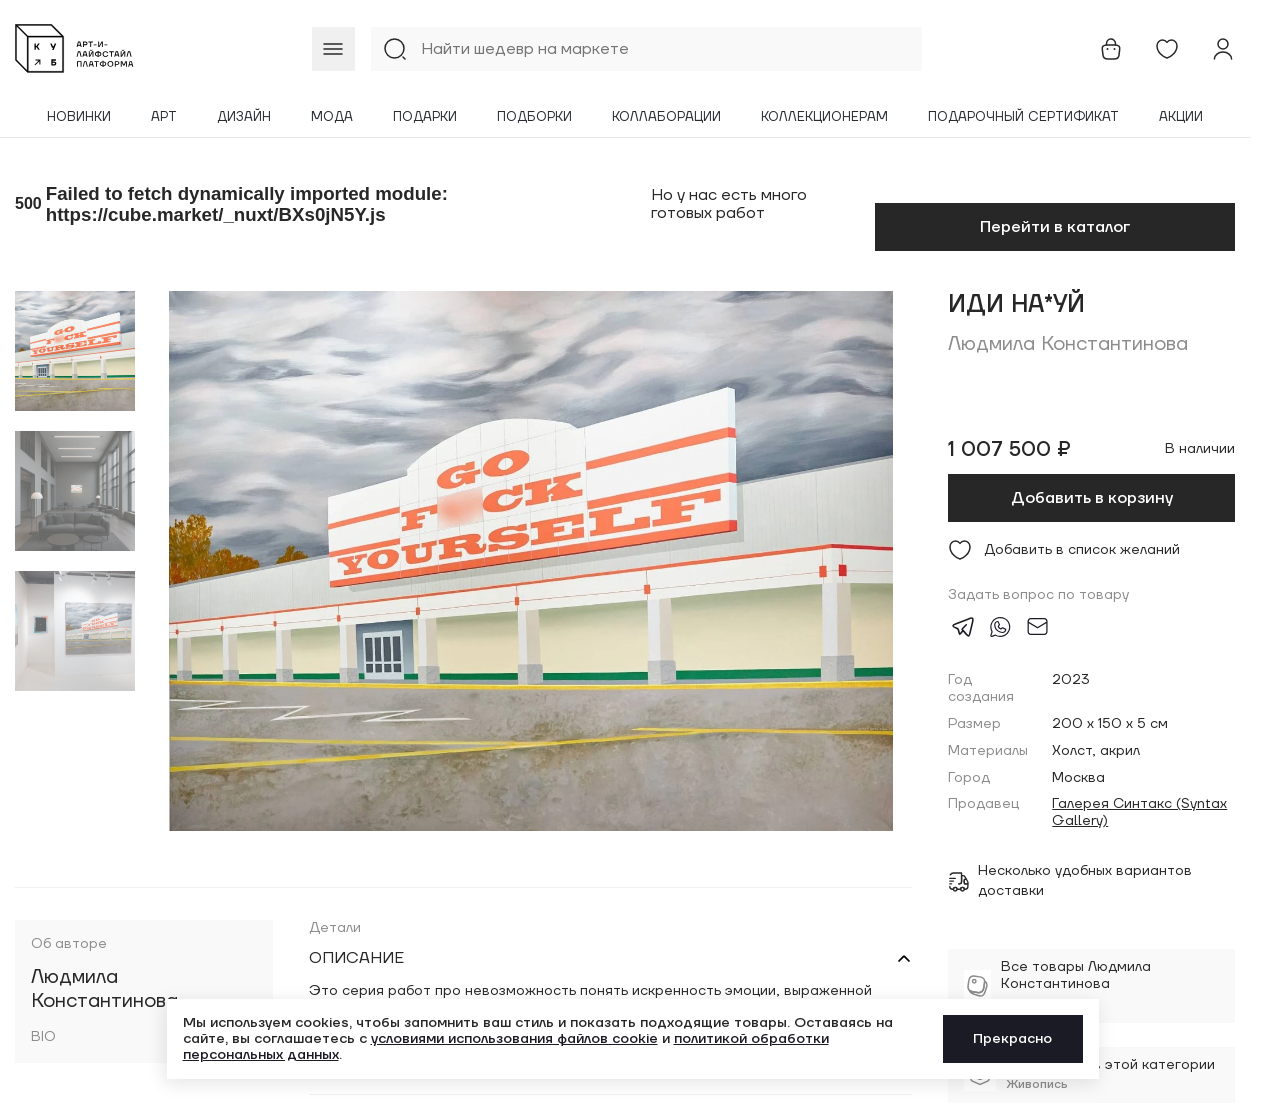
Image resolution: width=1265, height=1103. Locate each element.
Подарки (425, 117)
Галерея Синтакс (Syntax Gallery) (1139, 813)
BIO (43, 1037)
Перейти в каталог (1055, 227)
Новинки (79, 117)
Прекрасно (1012, 1039)
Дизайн (244, 117)
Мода (332, 117)
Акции (1181, 117)
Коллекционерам (824, 117)
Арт (164, 117)
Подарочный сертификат (1023, 117)
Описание (356, 958)
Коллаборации (666, 117)
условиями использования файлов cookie (514, 1039)
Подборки (534, 117)
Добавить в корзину (1092, 498)
